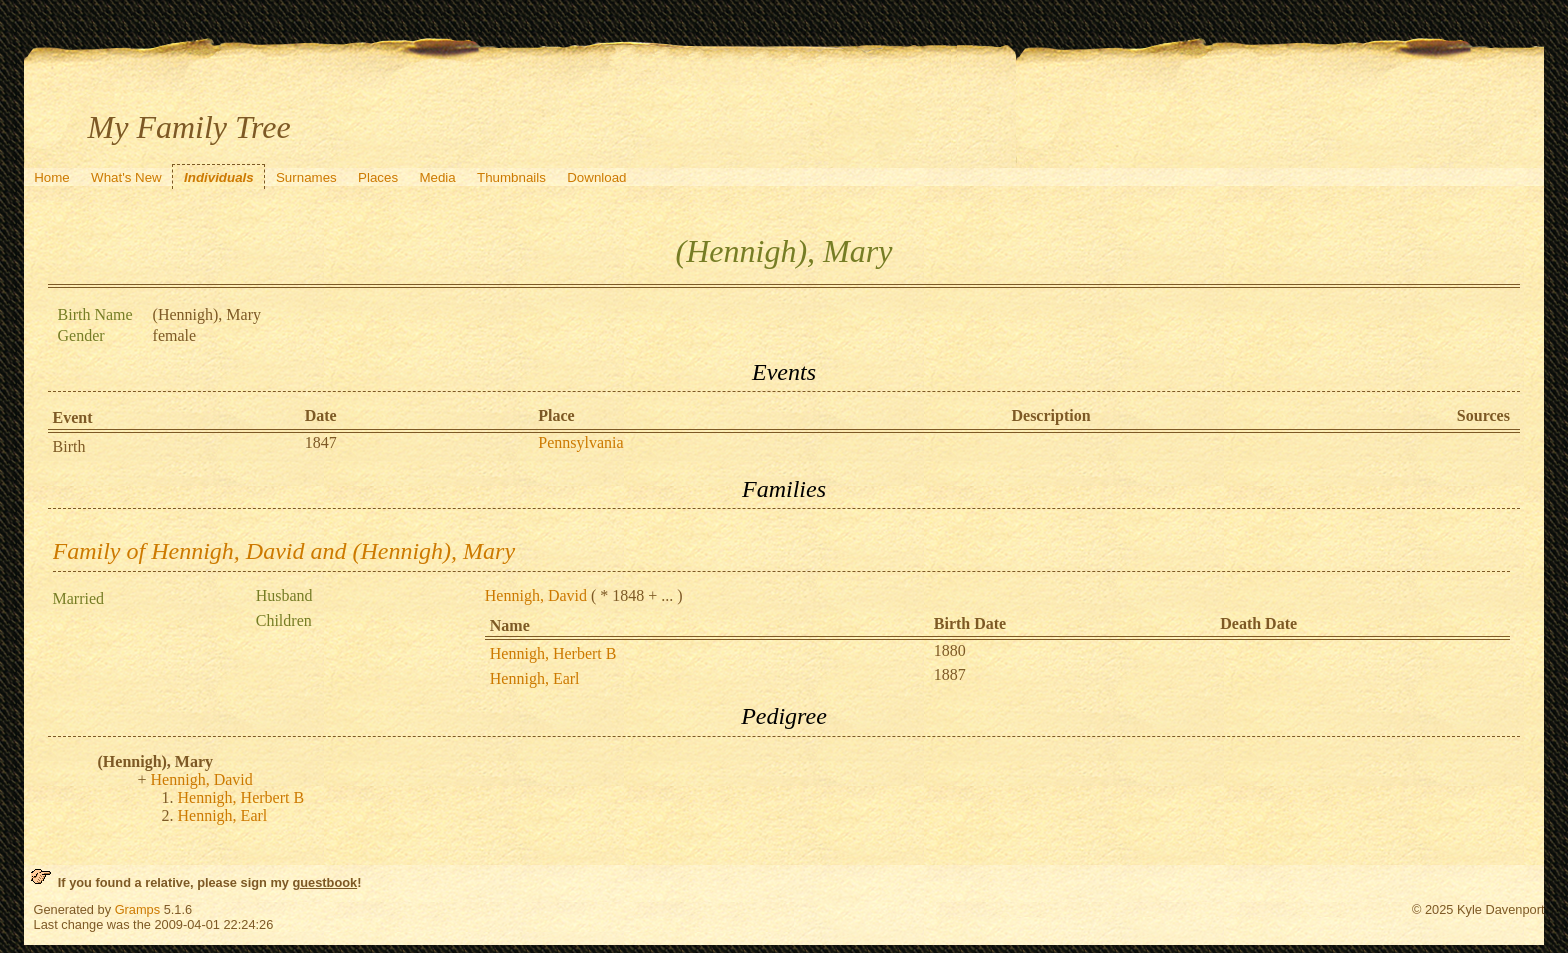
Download (596, 177)
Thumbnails (511, 177)
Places (378, 177)
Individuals (219, 177)
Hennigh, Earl (535, 678)
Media (437, 177)
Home (52, 177)
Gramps (138, 909)
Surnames (306, 177)
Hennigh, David (536, 595)
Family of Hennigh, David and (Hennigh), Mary (284, 551)
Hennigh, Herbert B (553, 653)
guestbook (324, 882)
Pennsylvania (580, 442)
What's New (126, 177)
